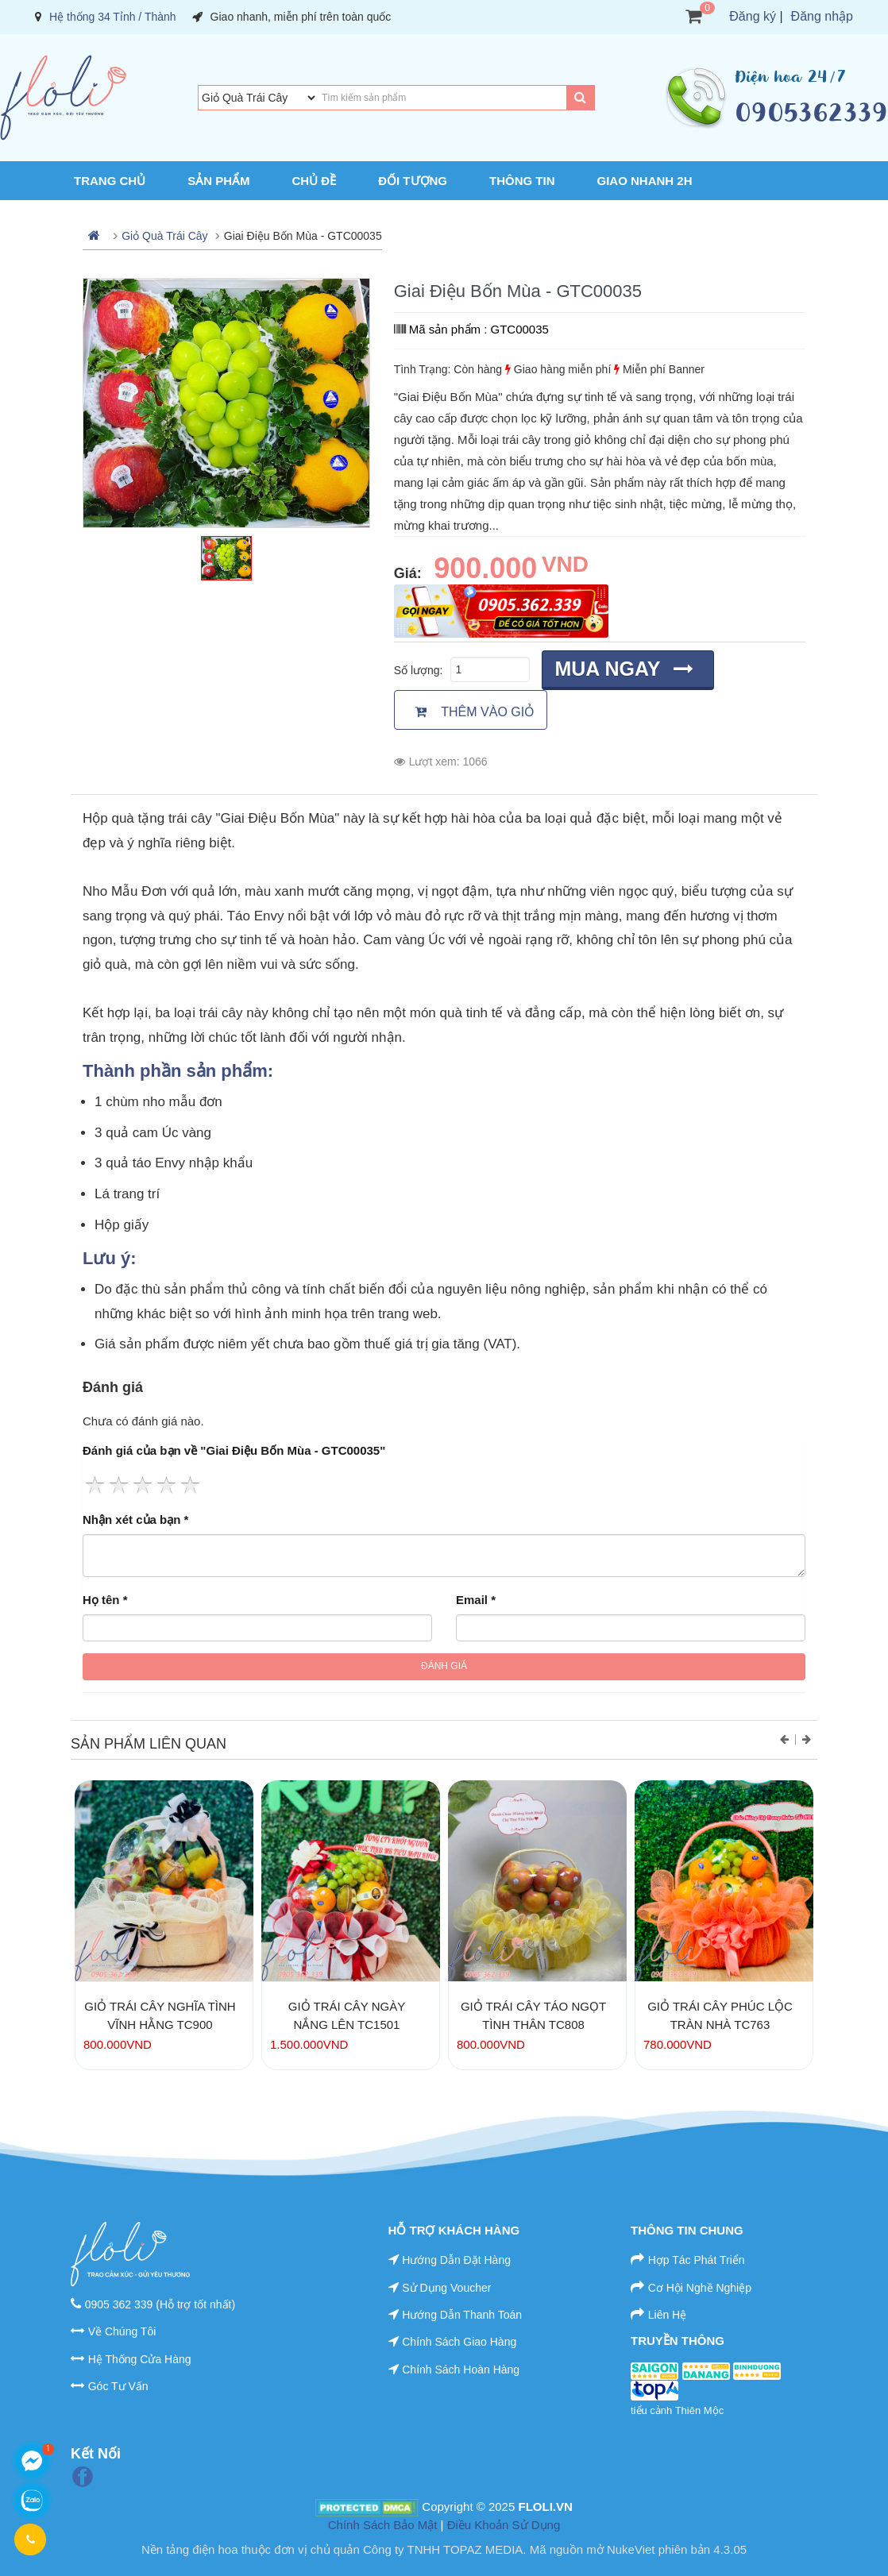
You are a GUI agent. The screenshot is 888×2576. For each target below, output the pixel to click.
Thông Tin (522, 180)
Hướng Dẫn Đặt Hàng (456, 2260)
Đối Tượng (412, 180)
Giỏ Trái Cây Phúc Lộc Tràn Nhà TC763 (720, 2015)
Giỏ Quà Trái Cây (164, 235)
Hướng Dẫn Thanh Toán (462, 2314)
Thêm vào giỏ (475, 712)
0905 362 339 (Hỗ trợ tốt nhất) (160, 2304)
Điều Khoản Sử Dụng (504, 2525)
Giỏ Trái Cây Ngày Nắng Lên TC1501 (346, 2015)
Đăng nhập (822, 16)
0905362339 (811, 112)
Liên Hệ (667, 2314)
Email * (476, 1599)
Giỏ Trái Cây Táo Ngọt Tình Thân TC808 (533, 2015)
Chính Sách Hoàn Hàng (460, 2369)
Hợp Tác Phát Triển (696, 2260)
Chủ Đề (314, 180)
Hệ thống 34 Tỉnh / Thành (112, 16)
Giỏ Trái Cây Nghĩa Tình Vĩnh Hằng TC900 (159, 2015)
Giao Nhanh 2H (645, 180)
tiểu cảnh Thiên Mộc (677, 2410)
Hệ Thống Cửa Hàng (139, 2359)
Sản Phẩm (218, 180)
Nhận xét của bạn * (135, 1519)
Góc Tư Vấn (118, 2386)
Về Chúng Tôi (122, 2331)
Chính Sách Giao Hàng (459, 2341)
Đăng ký (752, 16)
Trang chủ (109, 180)
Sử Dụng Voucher (446, 2287)
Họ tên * (105, 1599)
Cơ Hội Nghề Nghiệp (699, 2287)
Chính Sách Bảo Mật (383, 2525)
